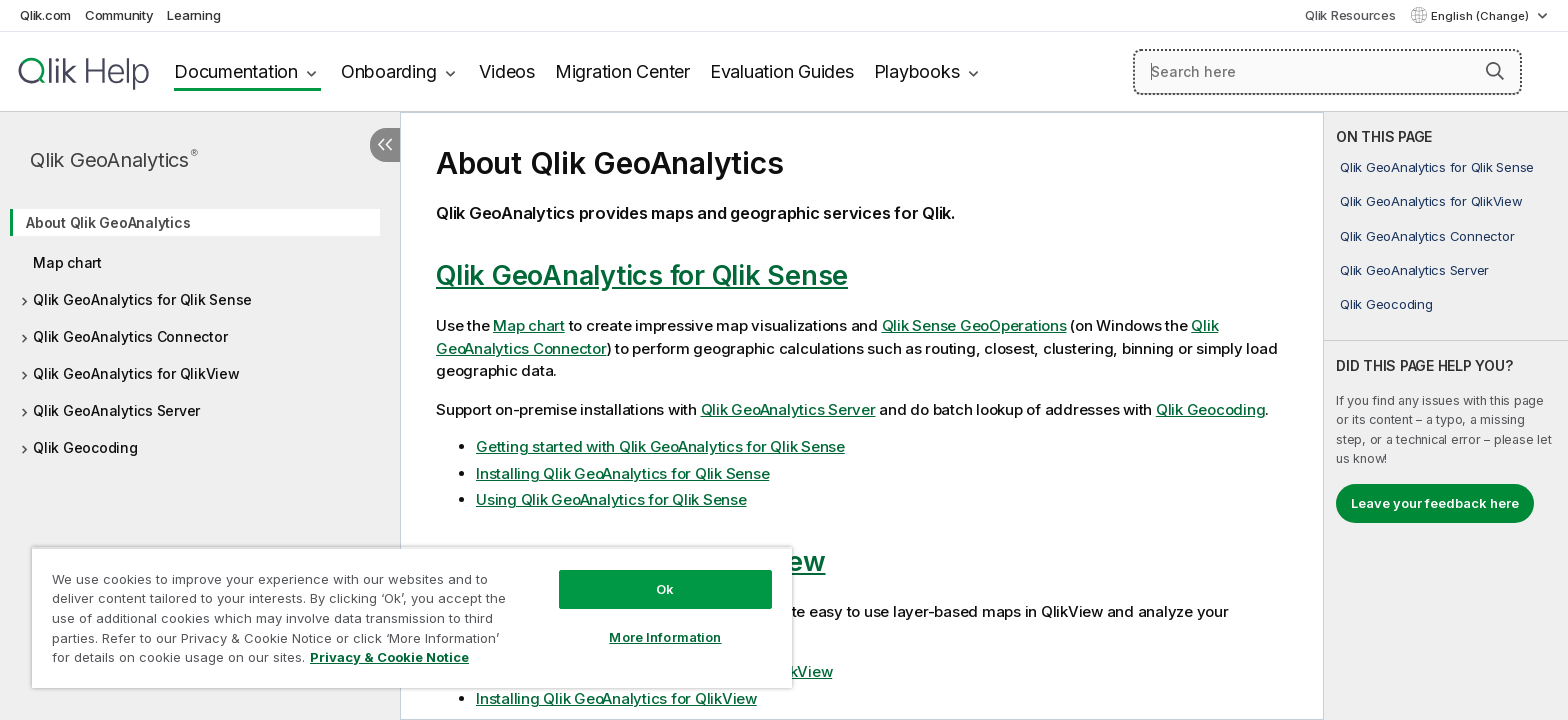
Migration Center (622, 71)
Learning (193, 15)
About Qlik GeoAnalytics (108, 222)
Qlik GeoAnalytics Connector (130, 336)
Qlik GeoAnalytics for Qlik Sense (142, 299)
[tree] (200, 328)
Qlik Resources (1350, 15)
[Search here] (1327, 72)
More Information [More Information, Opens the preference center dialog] (665, 637)
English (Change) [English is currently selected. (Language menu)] (1481, 16)
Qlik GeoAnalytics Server (116, 410)
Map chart (67, 262)
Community (119, 15)
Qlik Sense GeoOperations (974, 325)
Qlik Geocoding (85, 447)
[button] (1495, 71)
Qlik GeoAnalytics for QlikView (136, 373)
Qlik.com (45, 15)
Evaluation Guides (782, 71)
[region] (412, 617)
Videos (507, 71)
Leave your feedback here (1435, 503)
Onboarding (389, 71)
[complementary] (1446, 416)
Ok (665, 589)
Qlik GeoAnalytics (114, 159)
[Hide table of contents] (385, 145)
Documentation (236, 71)
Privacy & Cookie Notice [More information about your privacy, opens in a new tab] (389, 657)
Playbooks (917, 71)
